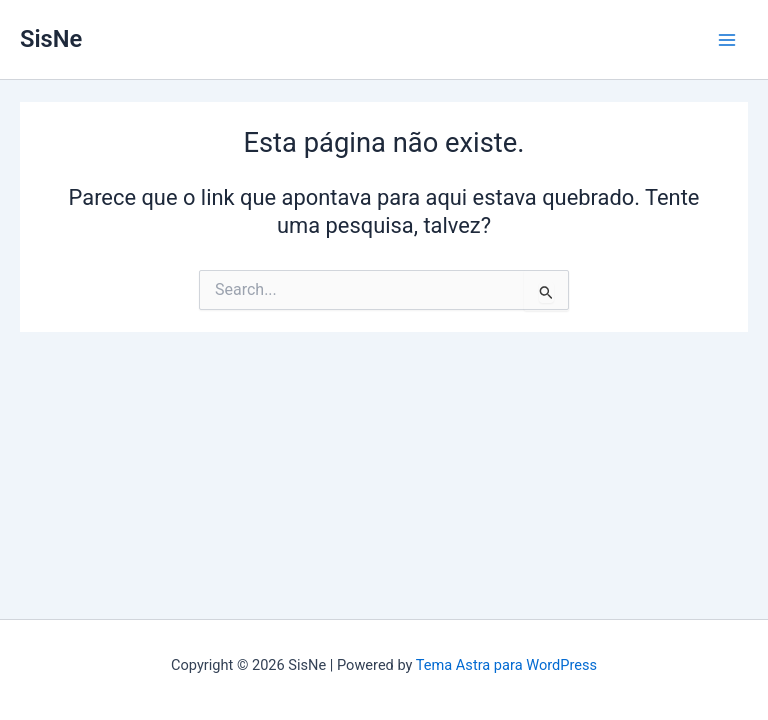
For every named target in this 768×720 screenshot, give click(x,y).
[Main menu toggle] (727, 40)
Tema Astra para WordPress (506, 665)
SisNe (51, 39)
